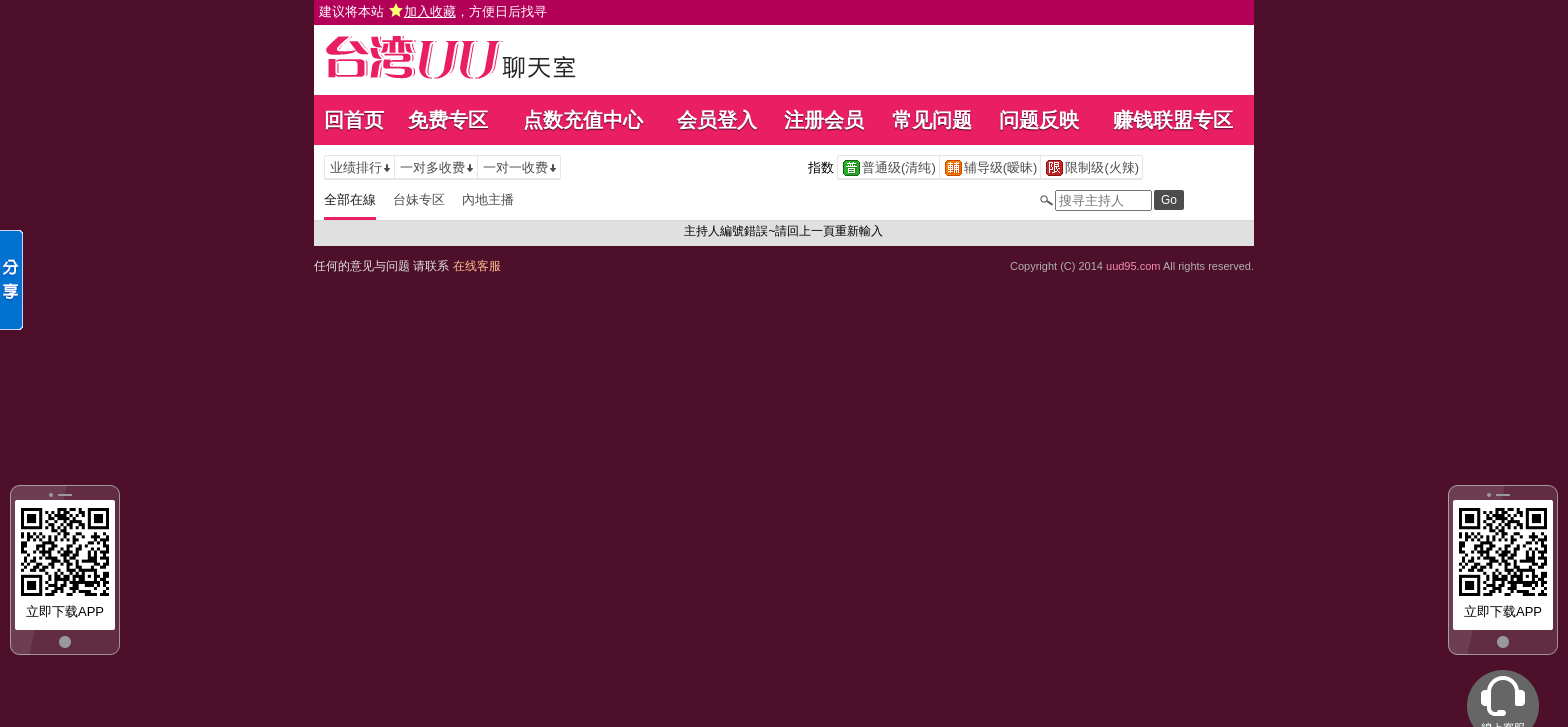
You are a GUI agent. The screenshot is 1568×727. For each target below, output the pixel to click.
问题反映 (1039, 120)
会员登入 (717, 120)
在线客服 (477, 266)
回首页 (354, 120)
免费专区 (448, 120)
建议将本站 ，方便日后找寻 (433, 11)
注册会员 (824, 120)
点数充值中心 (583, 120)
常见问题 (932, 120)
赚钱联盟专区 (1173, 120)
